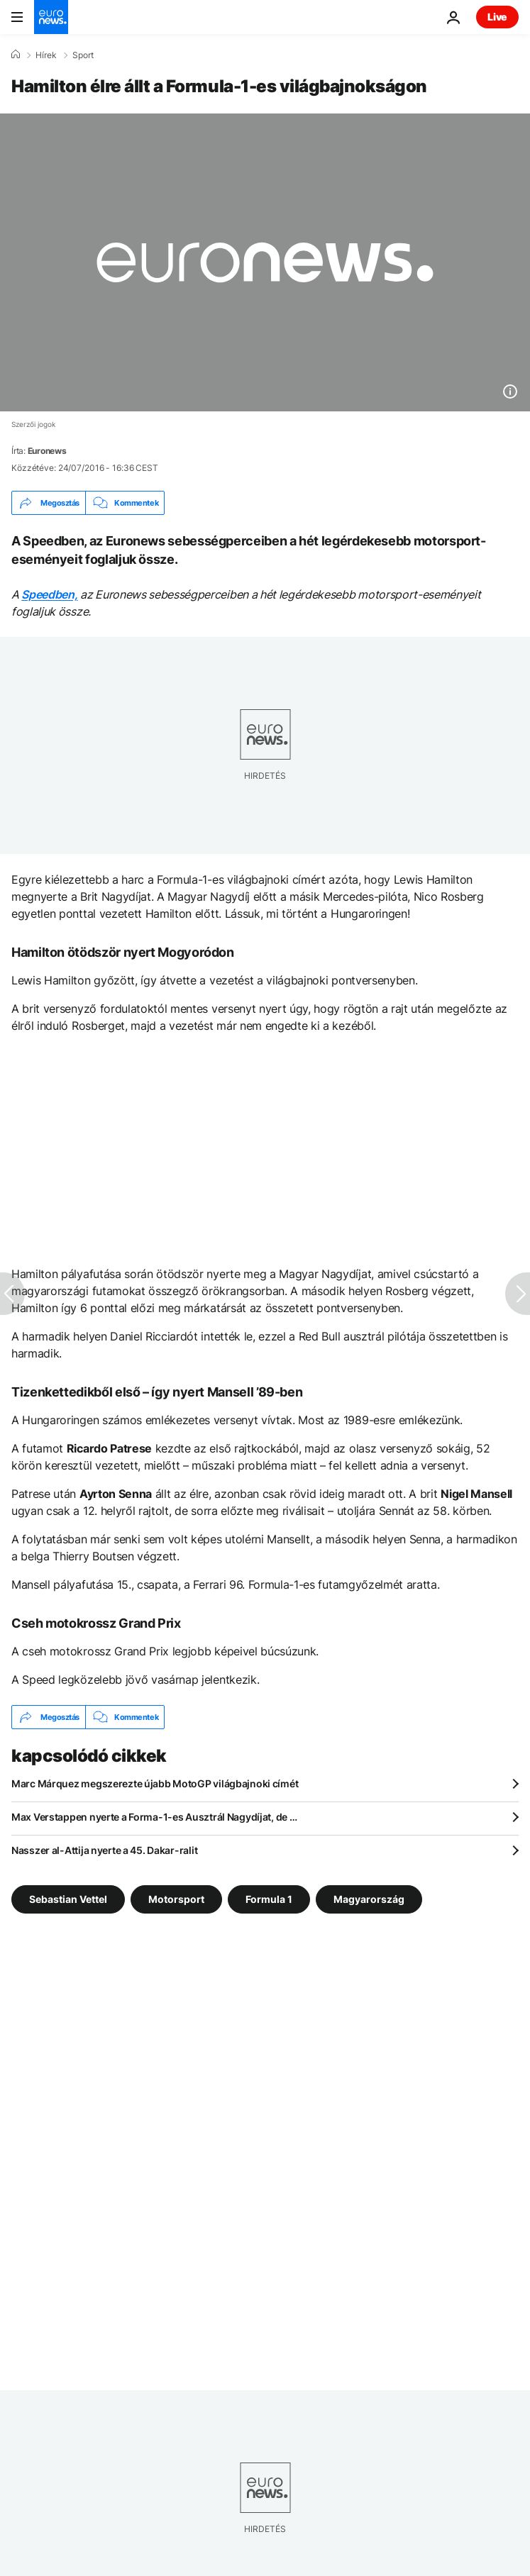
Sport (83, 55)
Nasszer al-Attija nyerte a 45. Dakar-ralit (104, 1850)
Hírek (46, 55)
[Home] (15, 55)
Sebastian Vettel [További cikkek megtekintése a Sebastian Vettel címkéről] (68, 1899)
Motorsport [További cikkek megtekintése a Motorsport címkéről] (176, 1899)
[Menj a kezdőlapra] (51, 17)
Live (497, 17)
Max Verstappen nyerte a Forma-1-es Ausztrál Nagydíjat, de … (154, 1817)
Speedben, (49, 594)
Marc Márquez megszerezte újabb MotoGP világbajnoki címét (154, 1783)
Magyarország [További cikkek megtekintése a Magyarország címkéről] (368, 1899)
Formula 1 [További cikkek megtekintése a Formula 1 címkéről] (268, 1899)
